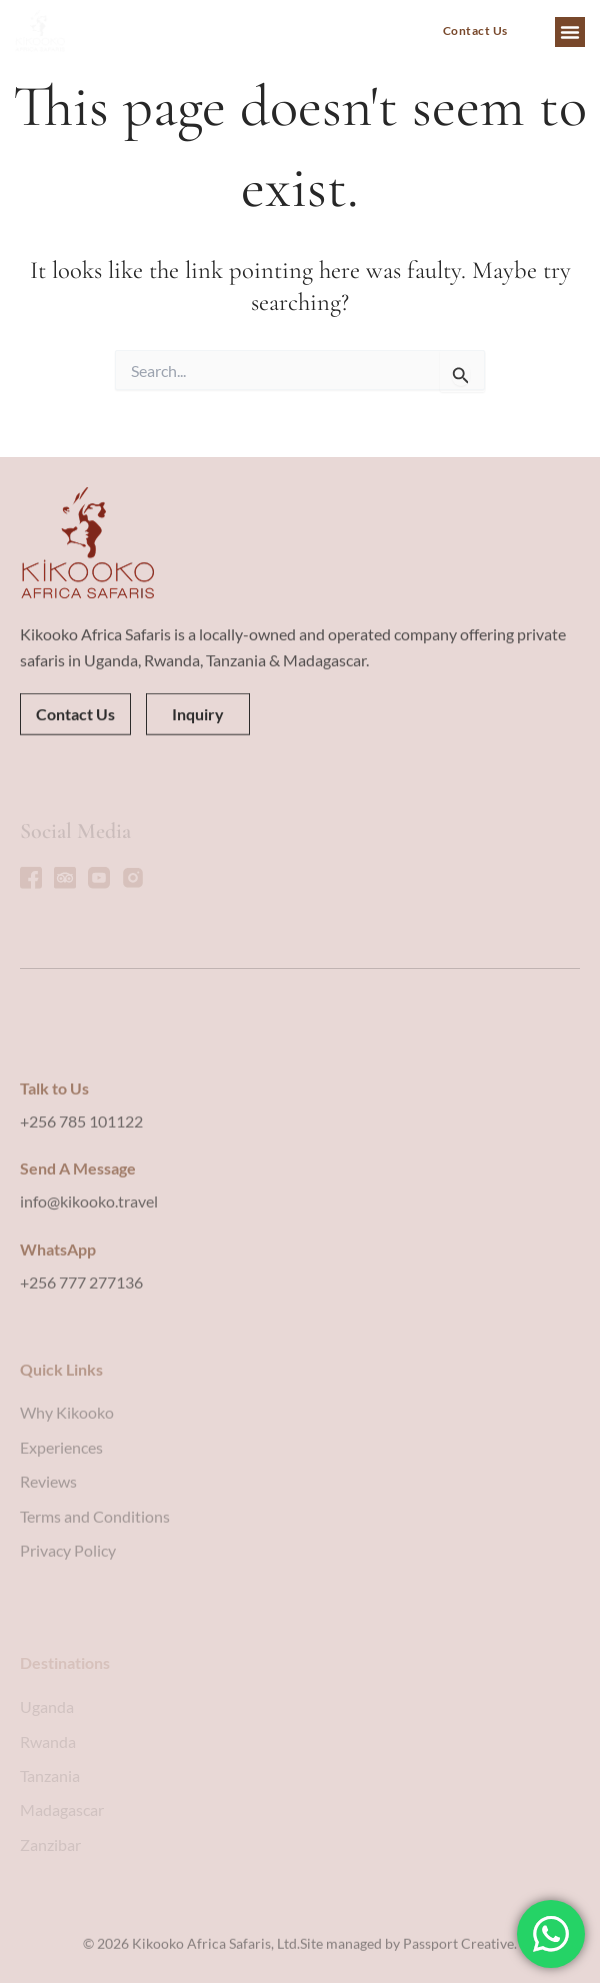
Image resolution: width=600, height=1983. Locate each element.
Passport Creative (458, 1955)
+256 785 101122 (81, 1214)
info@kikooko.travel (89, 1295)
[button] (570, 32)
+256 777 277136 (81, 1375)
